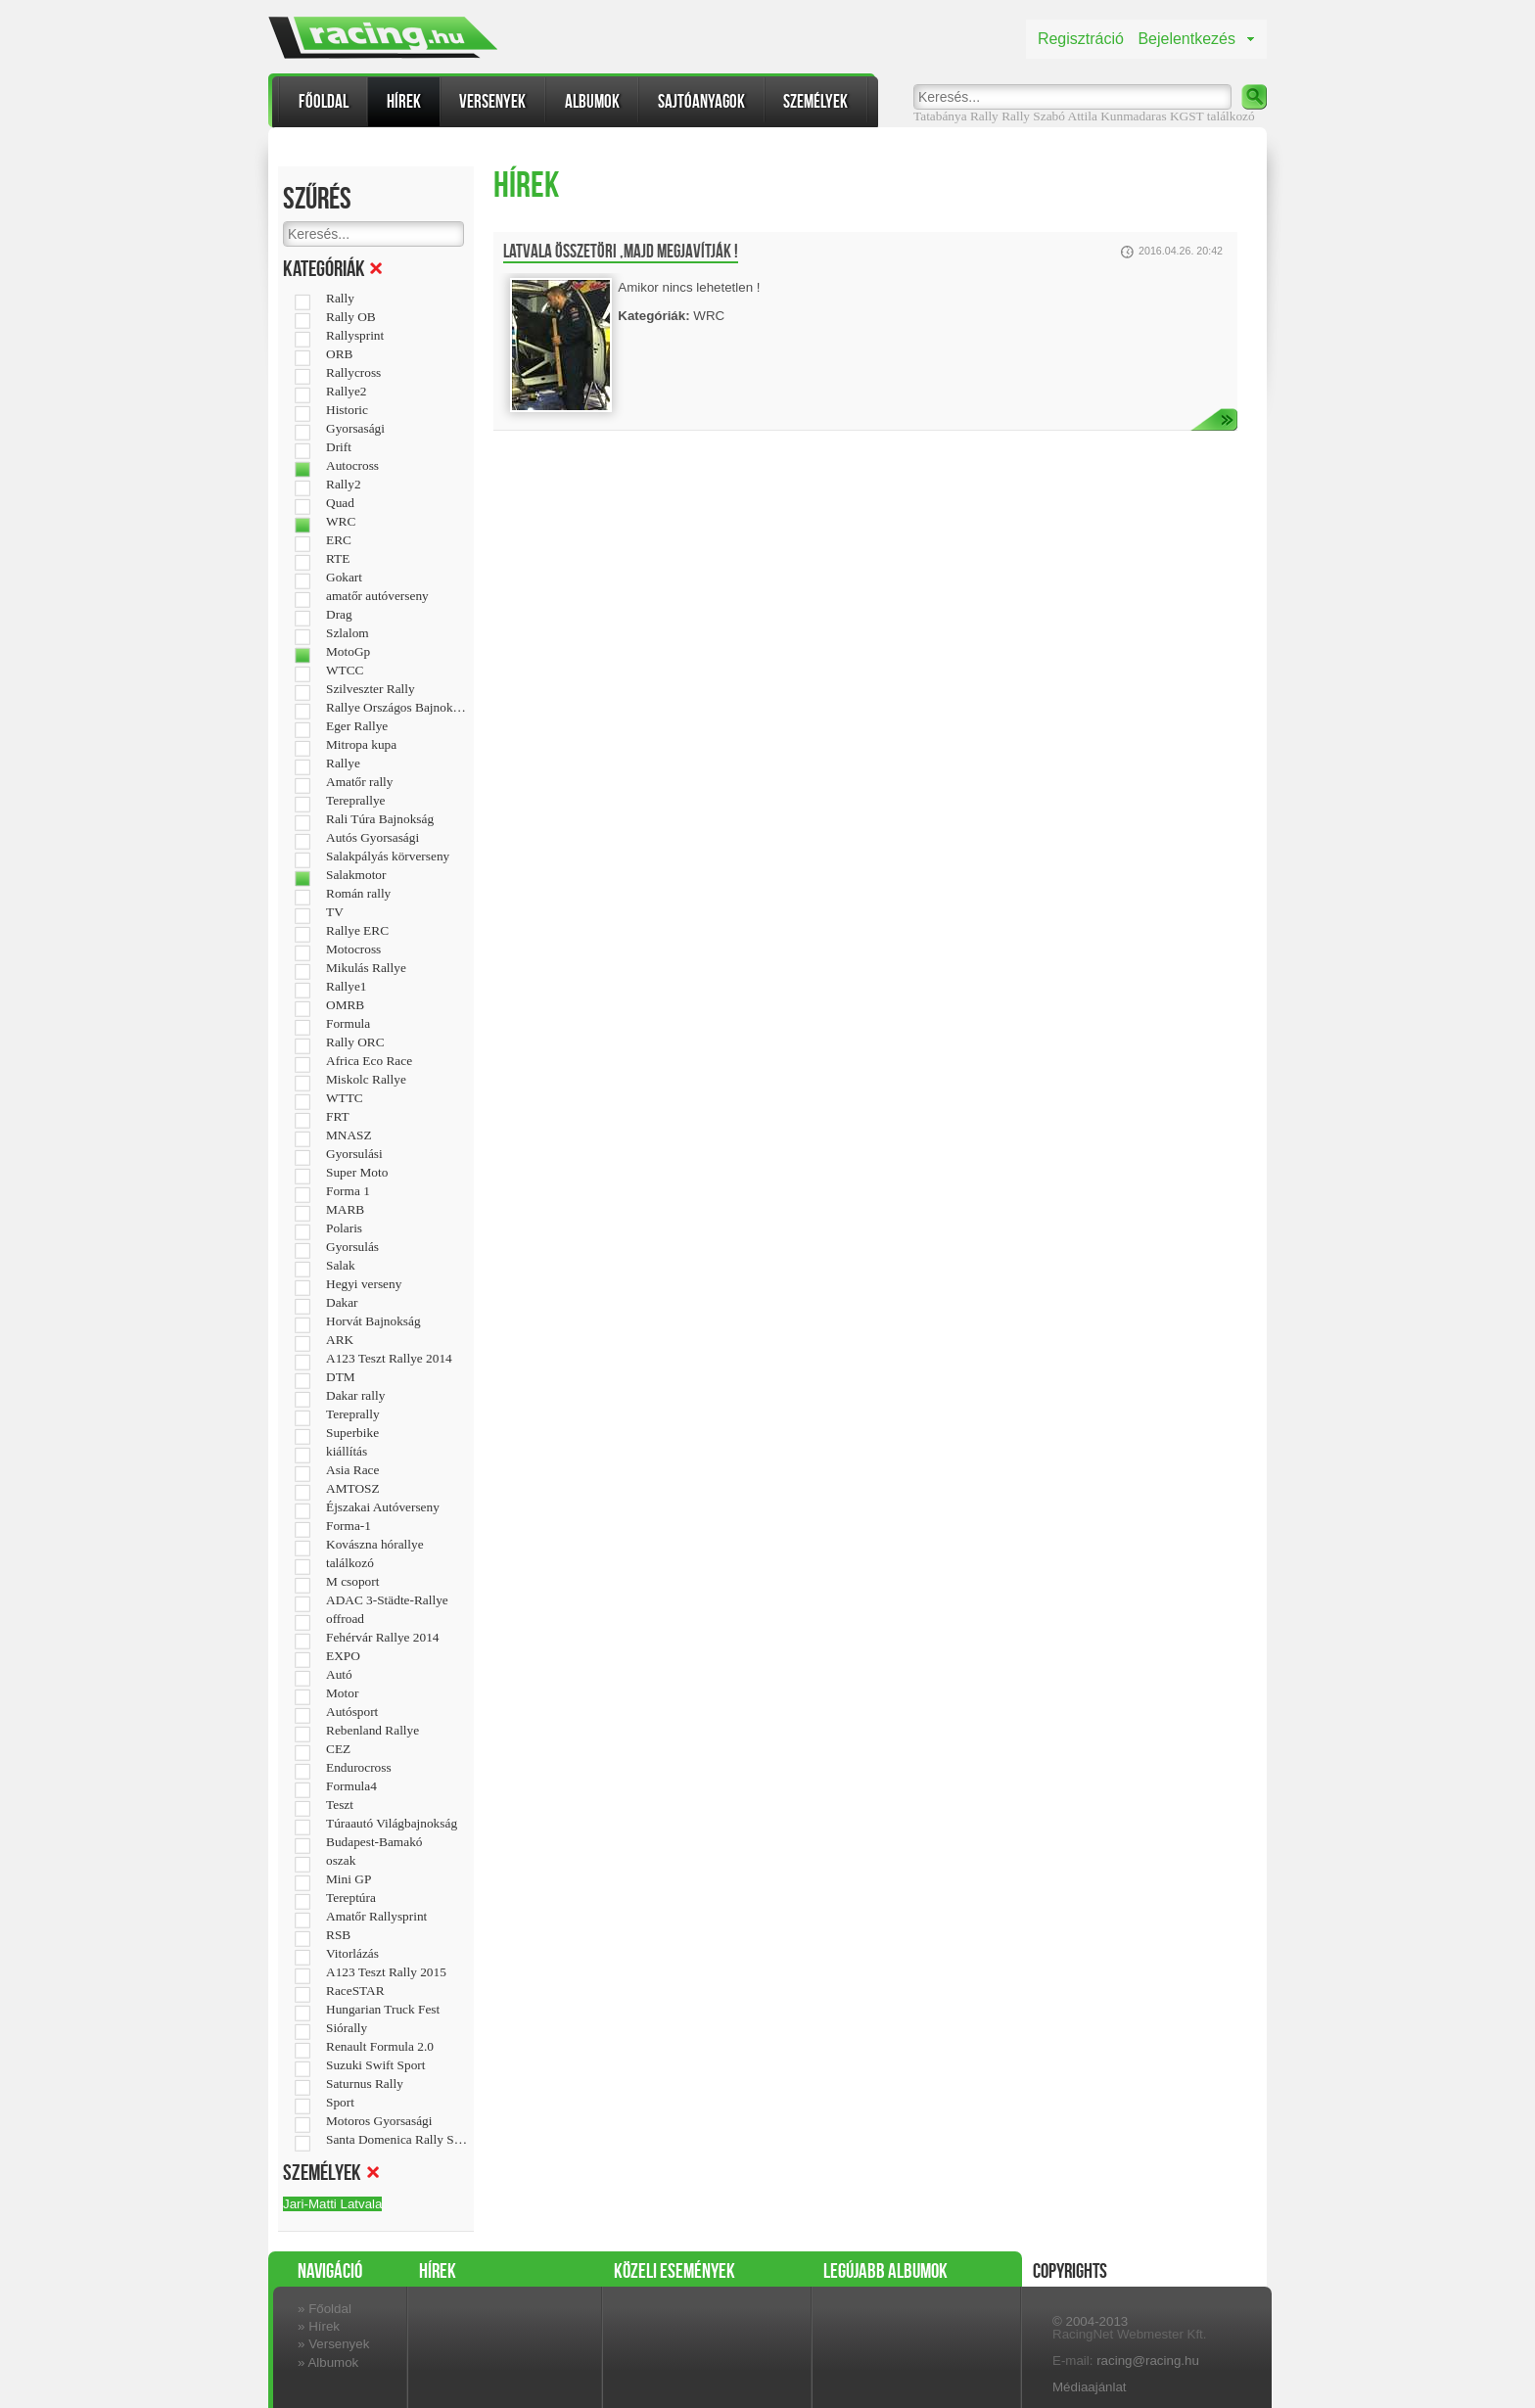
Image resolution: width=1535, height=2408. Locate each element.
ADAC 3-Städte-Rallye (387, 1600)
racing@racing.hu (1147, 2360)
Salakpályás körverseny (387, 856)
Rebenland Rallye (372, 1730)
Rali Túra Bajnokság (380, 819)
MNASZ (349, 1135)
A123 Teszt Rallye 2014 (389, 1359)
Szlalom (347, 633)
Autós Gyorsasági (372, 838)
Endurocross (359, 1768)
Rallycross (353, 373)
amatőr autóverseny (377, 596)
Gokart (344, 577)
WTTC (344, 1098)
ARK (339, 1340)
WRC (340, 522)
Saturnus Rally (364, 2084)
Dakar (342, 1303)
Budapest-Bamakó (374, 1842)
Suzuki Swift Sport (375, 2065)
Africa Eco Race (369, 1061)
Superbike (352, 1433)
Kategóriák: (653, 315)
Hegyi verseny (363, 1284)
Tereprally (353, 1414)
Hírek (404, 101)
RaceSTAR (355, 1991)
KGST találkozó (1212, 116)
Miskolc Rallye (366, 1080)
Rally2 (343, 484)
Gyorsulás (352, 1247)
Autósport (352, 1712)
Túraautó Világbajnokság (391, 1823)
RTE (337, 559)
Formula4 (351, 1786)
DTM (340, 1377)
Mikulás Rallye (366, 968)
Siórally (346, 2028)
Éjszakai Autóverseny (383, 1507)
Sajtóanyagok (701, 101)
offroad (345, 1619)
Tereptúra (351, 1898)
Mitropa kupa (361, 745)
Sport (340, 2102)
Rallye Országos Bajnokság (397, 708)
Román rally (358, 894)
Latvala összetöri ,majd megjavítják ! (620, 251)
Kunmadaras (1133, 116)
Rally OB (351, 317)
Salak (340, 1266)
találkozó (350, 1563)
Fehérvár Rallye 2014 (382, 1637)
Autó (339, 1675)
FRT (337, 1117)
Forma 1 (348, 1191)
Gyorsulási (354, 1154)
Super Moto (357, 1173)
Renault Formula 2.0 (380, 2047)
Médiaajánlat (1089, 2387)
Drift (338, 447)
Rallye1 (346, 987)
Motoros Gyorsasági (379, 2121)
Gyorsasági (355, 429)
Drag (339, 615)
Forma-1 (348, 1526)
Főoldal (324, 101)
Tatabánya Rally (956, 116)
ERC (338, 540)
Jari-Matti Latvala (332, 2204)
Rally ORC (355, 1042)
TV (335, 912)
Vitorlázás (352, 1954)
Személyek (815, 101)
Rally (1015, 116)
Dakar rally (355, 1396)
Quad (340, 503)
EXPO (343, 1656)
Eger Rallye (357, 726)
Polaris (344, 1228)
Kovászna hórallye (375, 1544)
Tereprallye (355, 801)
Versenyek (492, 101)
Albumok (592, 101)
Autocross (352, 466)
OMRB (345, 1005)
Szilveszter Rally (370, 689)
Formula (348, 1024)
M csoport (352, 1582)
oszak (340, 1861)
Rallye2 (346, 391)
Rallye (343, 763)
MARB (345, 1210)
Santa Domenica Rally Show (397, 2140)
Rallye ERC (357, 931)
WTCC (345, 670)
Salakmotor (356, 875)
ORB (339, 354)
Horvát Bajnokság (373, 1321)
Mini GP (348, 1879)
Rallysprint (355, 336)
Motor (342, 1693)
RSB (338, 1935)
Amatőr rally (359, 782)
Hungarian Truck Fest (383, 2009)
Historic (347, 410)
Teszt (339, 1805)
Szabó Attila (1065, 116)
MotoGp (348, 652)
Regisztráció (1081, 38)
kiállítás (346, 1452)
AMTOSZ (353, 1489)
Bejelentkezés (1186, 38)
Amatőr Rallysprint (376, 1916)
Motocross (353, 949)
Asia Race (352, 1470)
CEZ (338, 1749)
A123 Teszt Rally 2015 (386, 1972)
